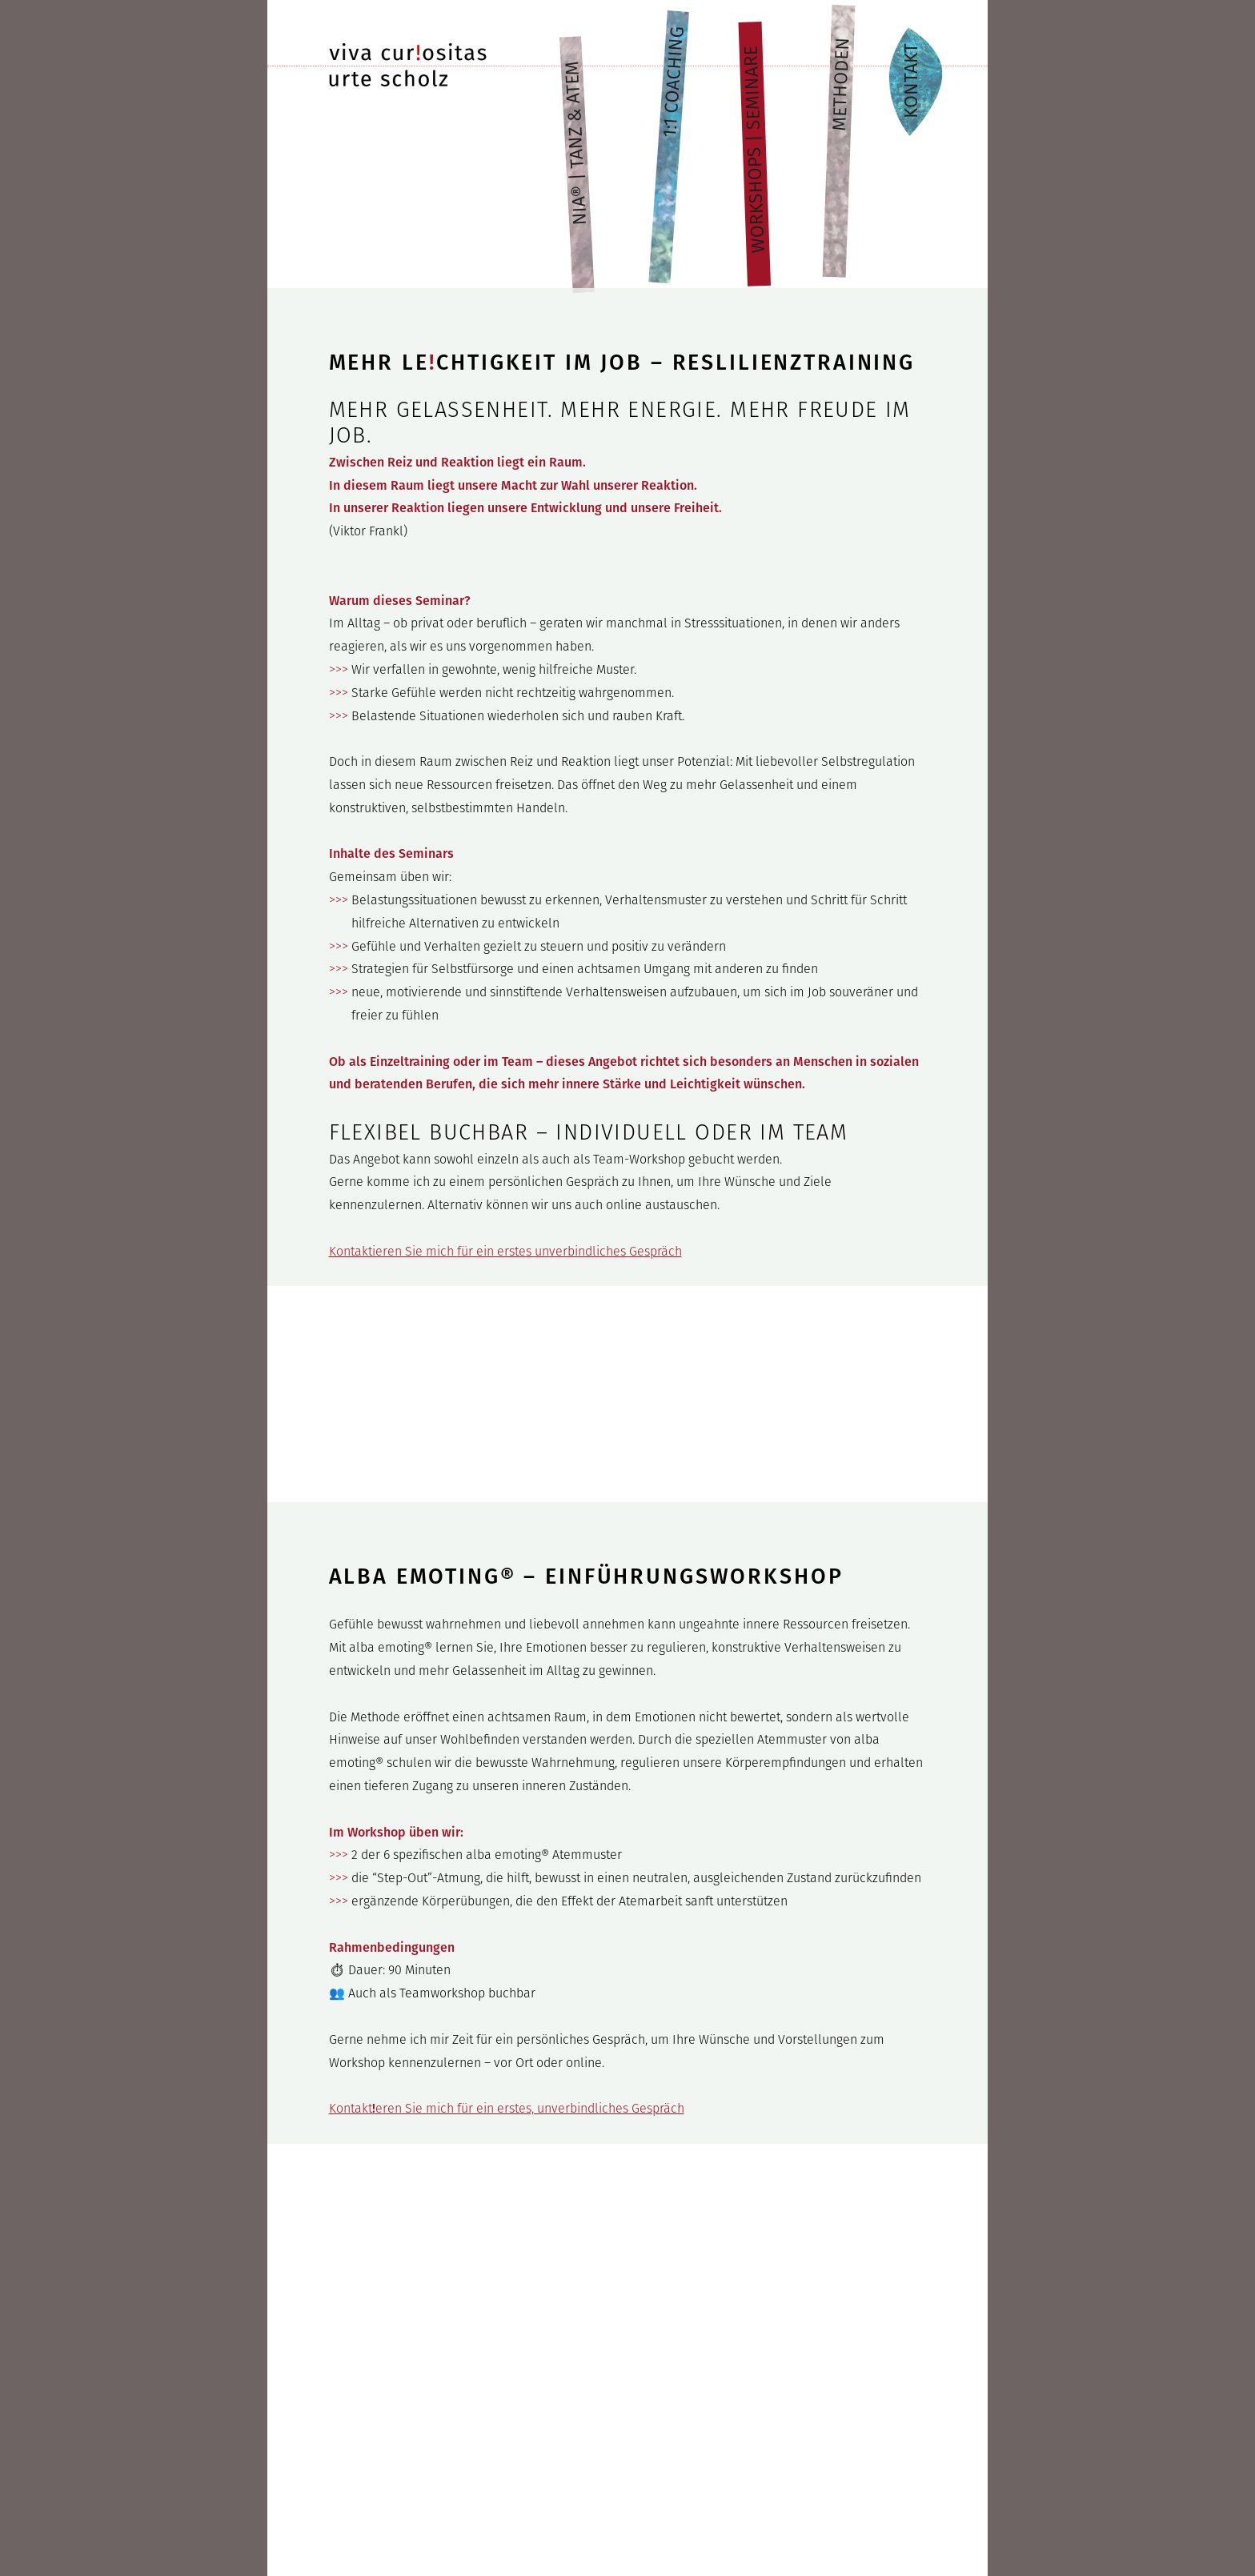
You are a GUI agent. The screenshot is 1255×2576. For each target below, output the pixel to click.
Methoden (840, 84)
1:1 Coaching (673, 82)
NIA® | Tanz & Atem (575, 143)
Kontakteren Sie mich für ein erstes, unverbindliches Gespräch (506, 2108)
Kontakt (908, 80)
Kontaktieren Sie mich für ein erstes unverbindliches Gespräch (505, 1251)
